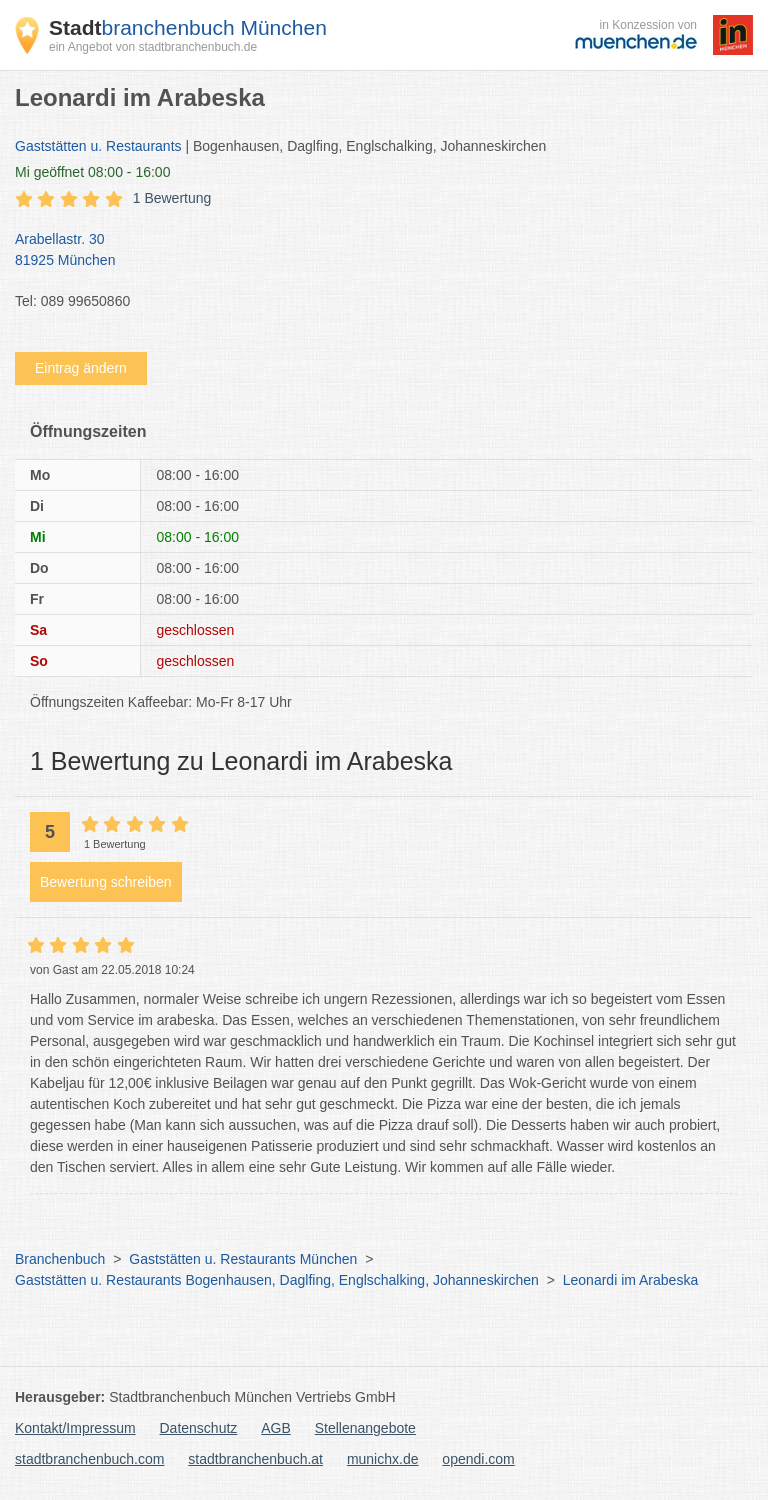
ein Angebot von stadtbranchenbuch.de (153, 47)
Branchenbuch (60, 1259)
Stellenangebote (365, 1428)
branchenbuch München (188, 27)
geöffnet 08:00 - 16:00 (92, 172)
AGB (276, 1428)
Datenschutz (199, 1428)
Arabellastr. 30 (374, 251)
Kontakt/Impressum (75, 1428)
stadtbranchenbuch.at (255, 1459)
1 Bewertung (172, 198)
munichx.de (383, 1459)
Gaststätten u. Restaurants (98, 146)
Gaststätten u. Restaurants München (243, 1259)
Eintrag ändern (81, 368)
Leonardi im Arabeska (630, 1280)
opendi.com (478, 1459)
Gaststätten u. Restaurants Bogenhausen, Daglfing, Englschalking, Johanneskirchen (277, 1280)
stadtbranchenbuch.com (89, 1459)
